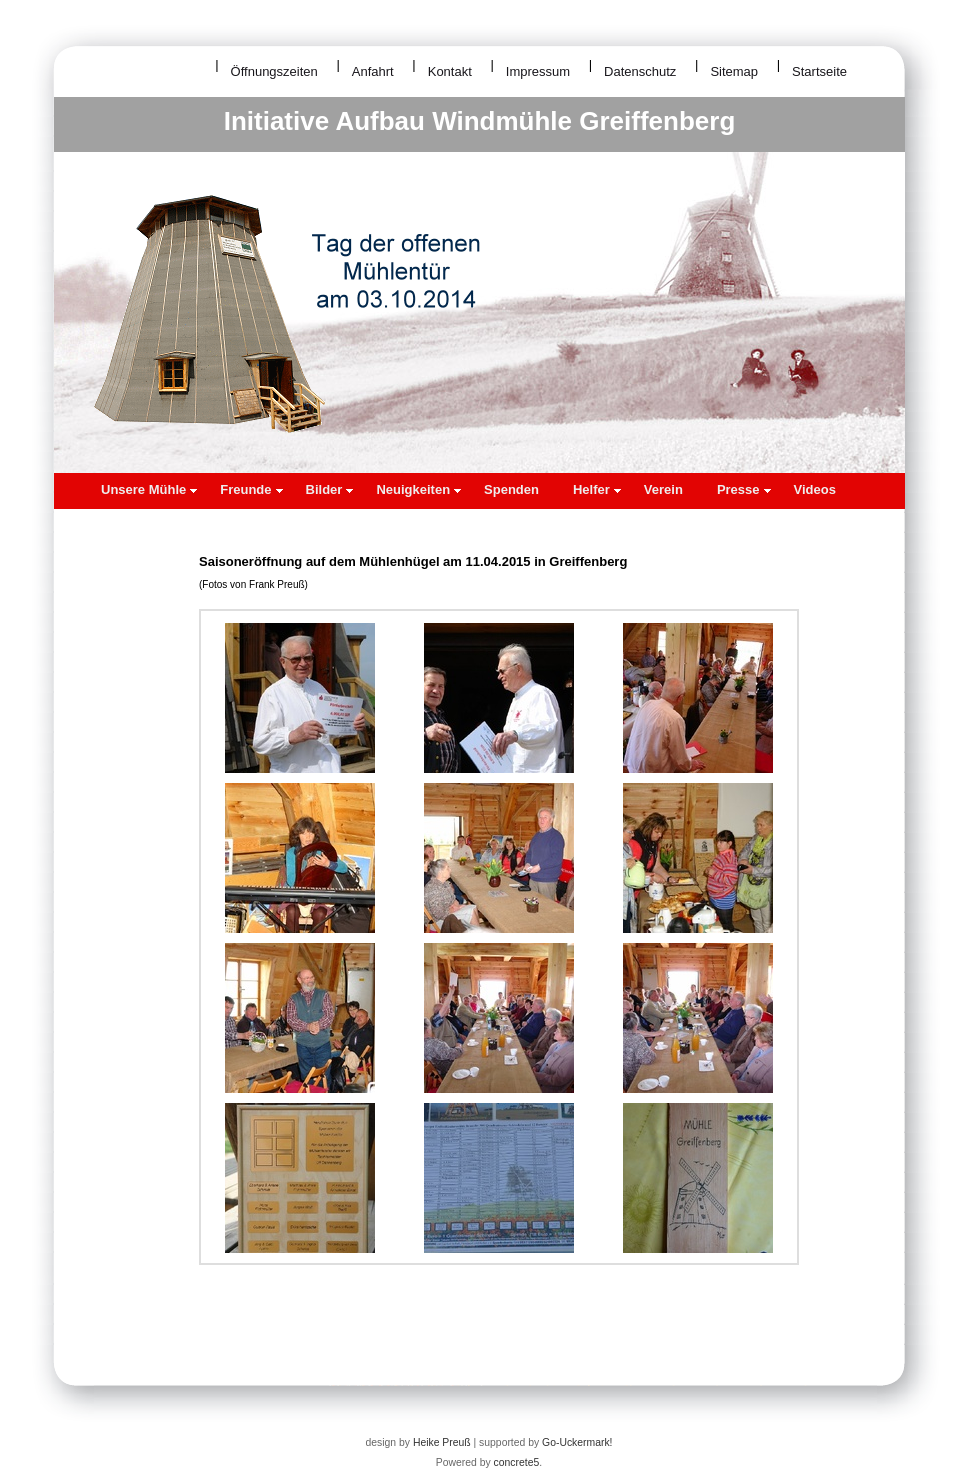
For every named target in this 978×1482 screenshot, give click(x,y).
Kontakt (450, 71)
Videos (815, 489)
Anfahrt (373, 71)
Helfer (597, 489)
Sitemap (734, 71)
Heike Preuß (442, 1442)
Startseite (819, 71)
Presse (744, 489)
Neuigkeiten (418, 489)
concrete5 (517, 1462)
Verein (663, 489)
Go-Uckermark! (577, 1442)
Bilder (330, 489)
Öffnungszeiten (274, 71)
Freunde (251, 489)
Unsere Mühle (149, 489)
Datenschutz (640, 71)
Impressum (538, 71)
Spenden (511, 489)
